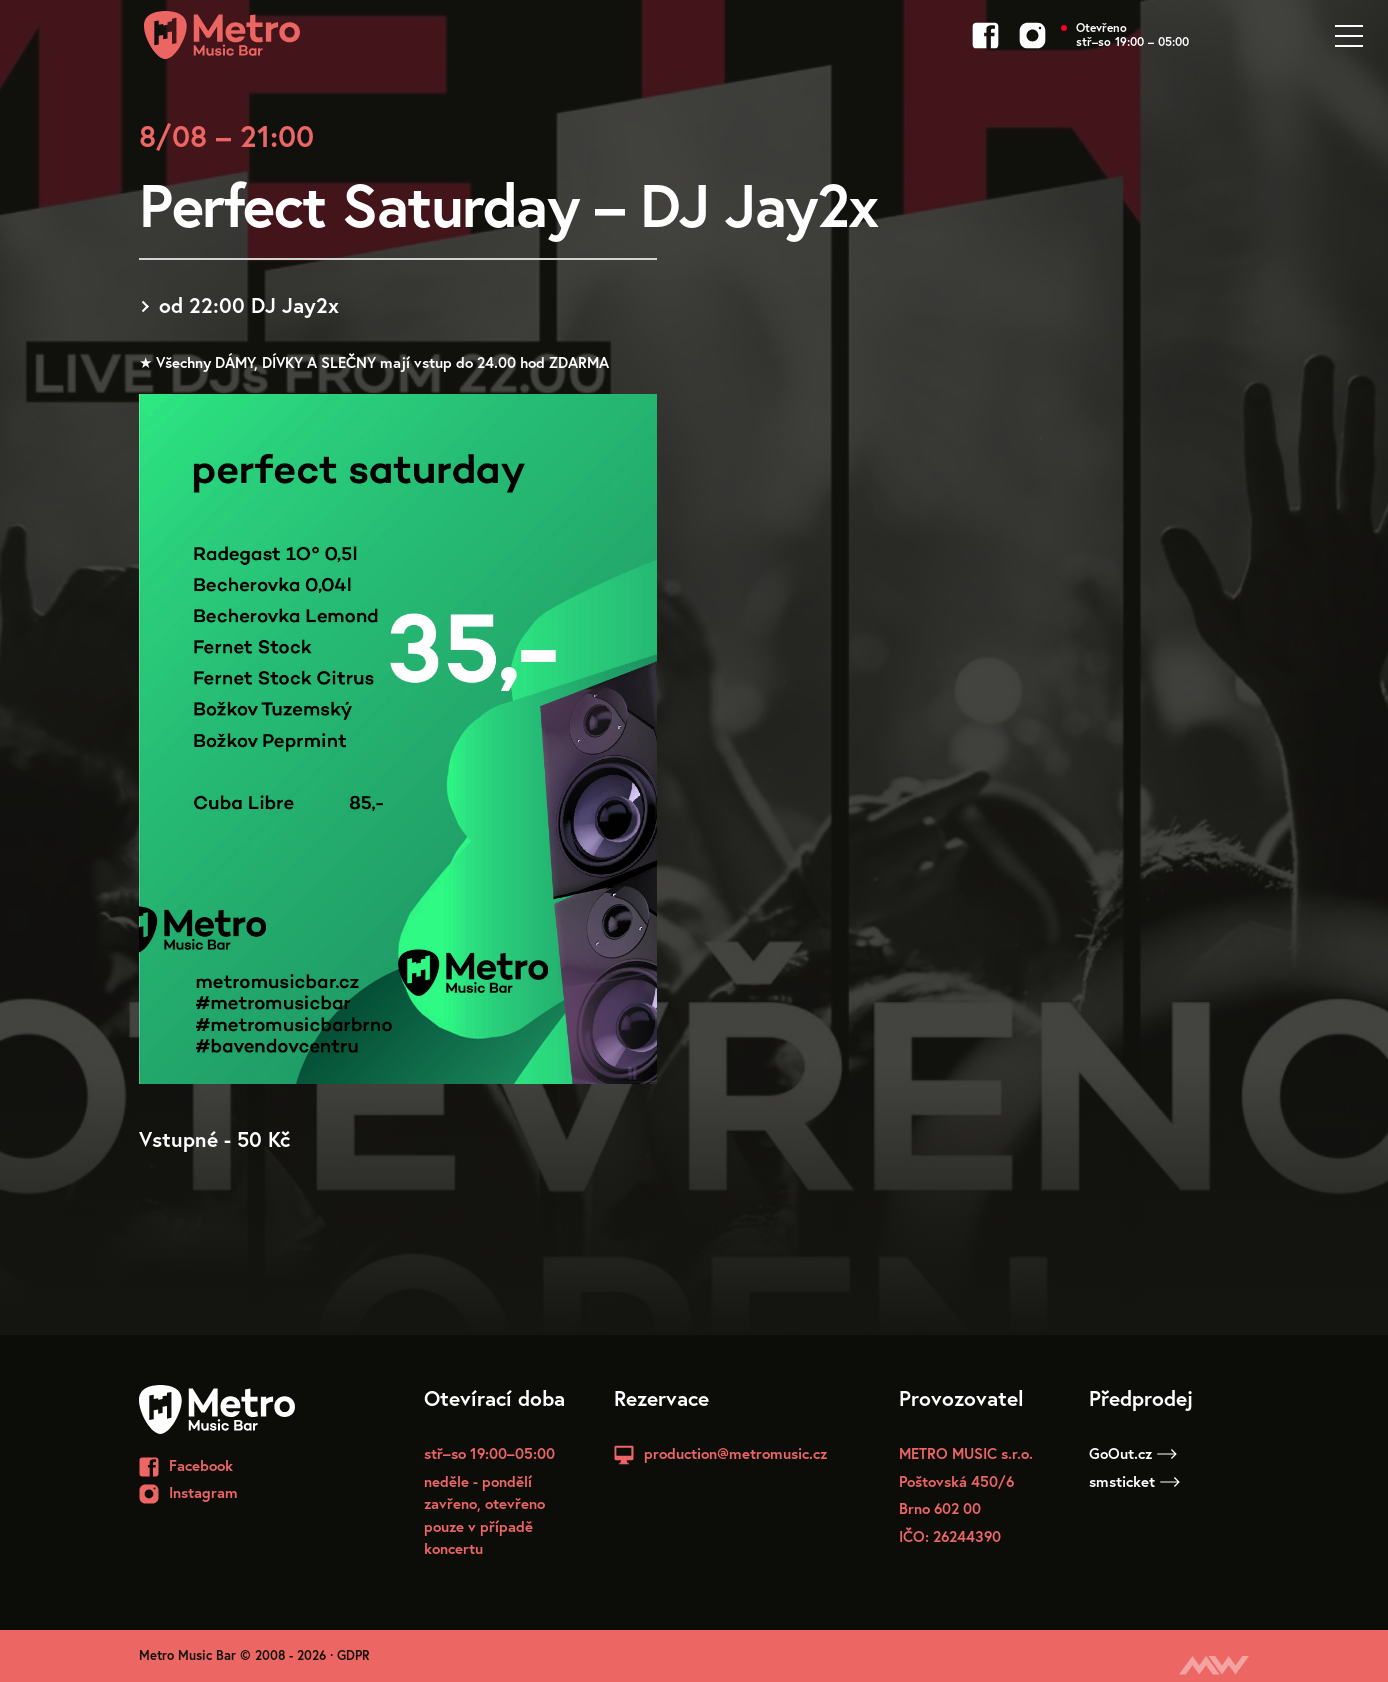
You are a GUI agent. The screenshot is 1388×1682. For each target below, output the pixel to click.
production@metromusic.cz (735, 1453)
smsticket (1134, 1481)
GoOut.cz (1133, 1453)
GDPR (353, 1655)
